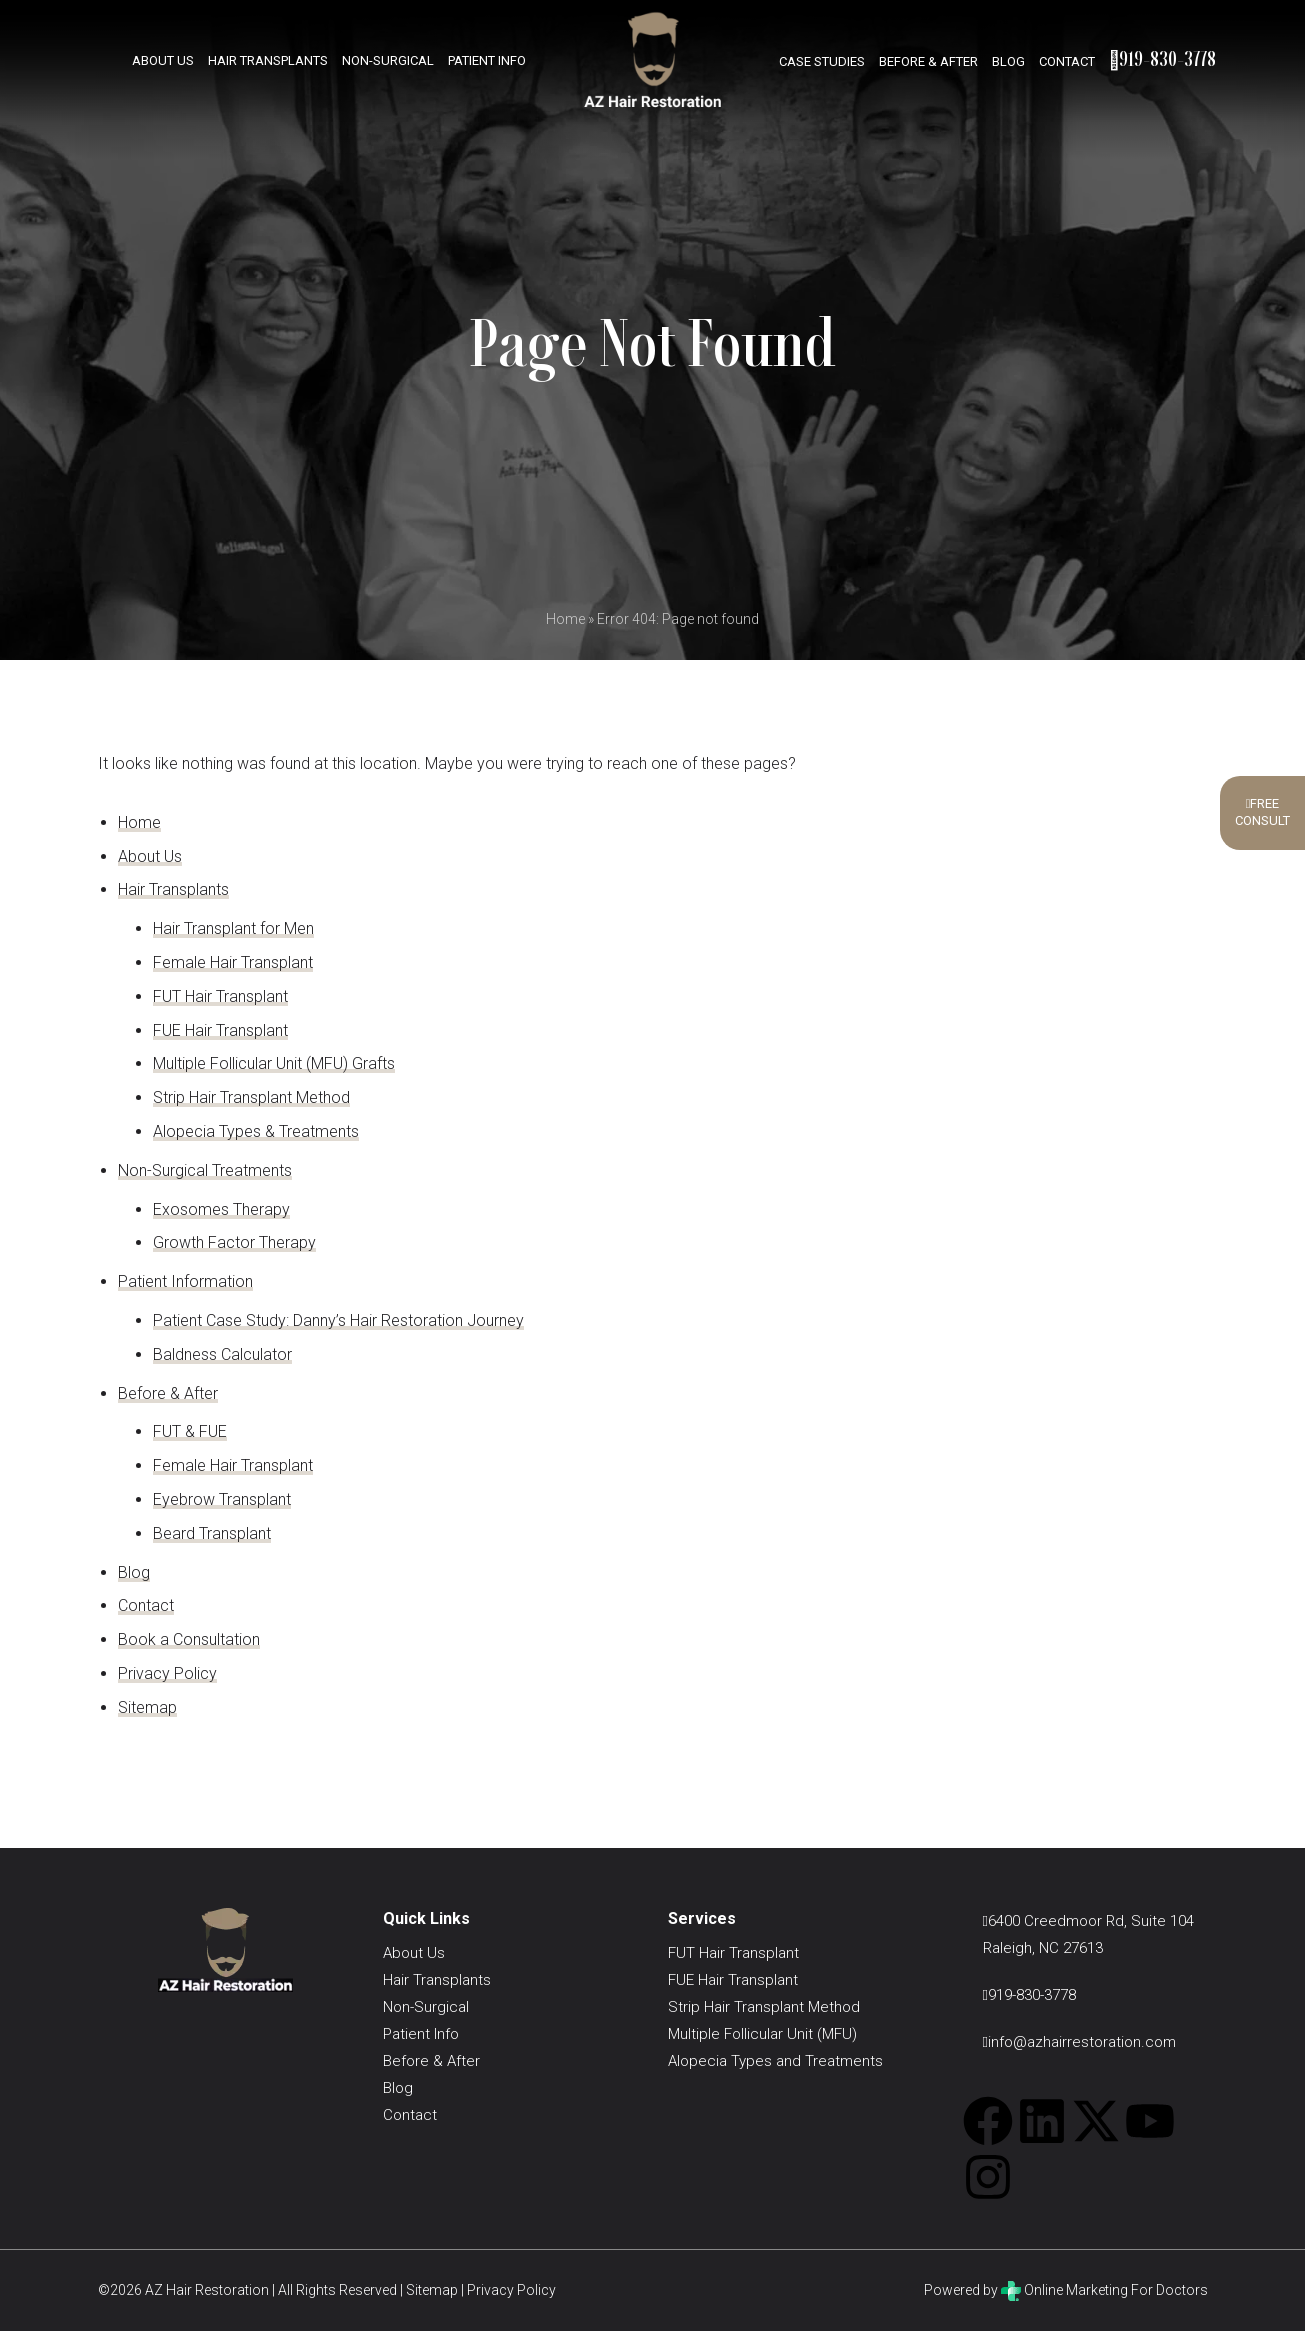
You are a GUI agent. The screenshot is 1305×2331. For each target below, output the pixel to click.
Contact (1067, 61)
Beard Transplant (212, 1533)
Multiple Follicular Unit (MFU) (762, 2034)
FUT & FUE (190, 1431)
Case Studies (822, 61)
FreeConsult (1262, 812)
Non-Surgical (388, 59)
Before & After (928, 61)
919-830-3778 (1162, 58)
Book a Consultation (189, 1639)
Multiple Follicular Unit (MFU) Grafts (274, 1063)
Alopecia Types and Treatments (775, 2061)
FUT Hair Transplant (220, 996)
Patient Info (487, 59)
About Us (163, 59)
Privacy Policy (167, 1673)
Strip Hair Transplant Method (251, 1097)
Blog (1008, 61)
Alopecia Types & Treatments (256, 1131)
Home (565, 619)
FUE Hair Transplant (220, 1030)
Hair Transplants (268, 59)
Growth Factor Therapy (234, 1242)
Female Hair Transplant (233, 962)
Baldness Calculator (222, 1354)
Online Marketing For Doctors (1104, 2290)
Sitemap (147, 1707)
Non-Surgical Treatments (205, 1170)
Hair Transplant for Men (233, 928)
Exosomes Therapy (221, 1209)
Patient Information (185, 1281)
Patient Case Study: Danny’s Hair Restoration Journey (338, 1320)
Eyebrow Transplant (222, 1499)
